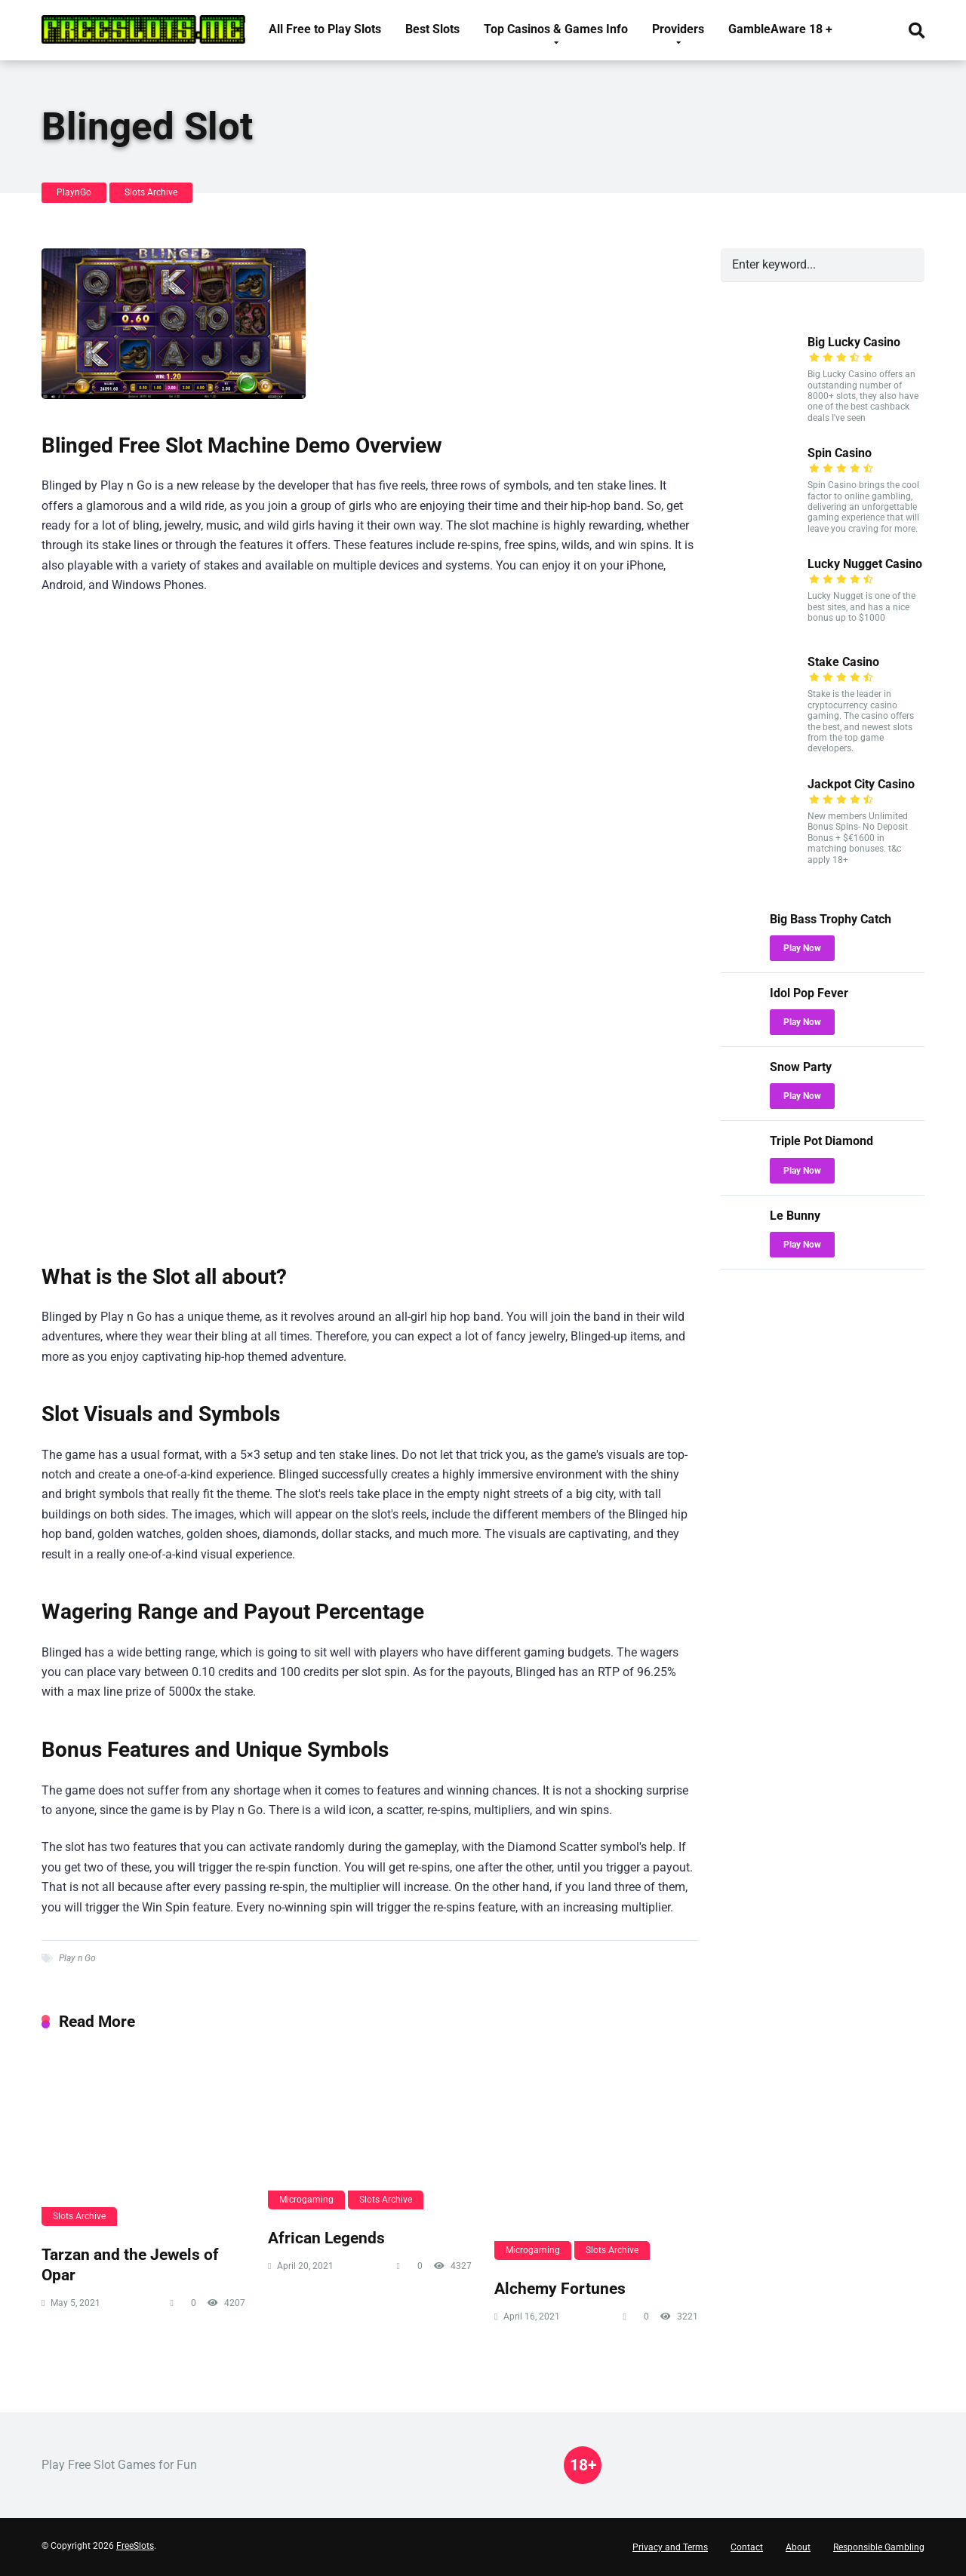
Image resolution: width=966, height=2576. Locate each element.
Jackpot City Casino (861, 784)
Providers (678, 29)
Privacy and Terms (670, 2547)
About (798, 2547)
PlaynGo (74, 192)
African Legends (326, 2237)
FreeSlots (135, 2546)
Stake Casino (843, 662)
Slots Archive (151, 192)
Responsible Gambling (878, 2547)
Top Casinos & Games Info (556, 29)
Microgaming (306, 2199)
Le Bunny (795, 1215)
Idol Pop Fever (809, 993)
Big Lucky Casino (854, 342)
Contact (747, 2547)
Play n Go (77, 1958)
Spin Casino (840, 453)
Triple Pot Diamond (821, 1141)
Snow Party (801, 1067)
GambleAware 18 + (780, 29)
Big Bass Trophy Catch (830, 919)
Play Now (802, 948)
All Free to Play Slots (325, 29)
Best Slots (432, 29)
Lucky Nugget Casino (865, 564)
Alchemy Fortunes (560, 2288)
